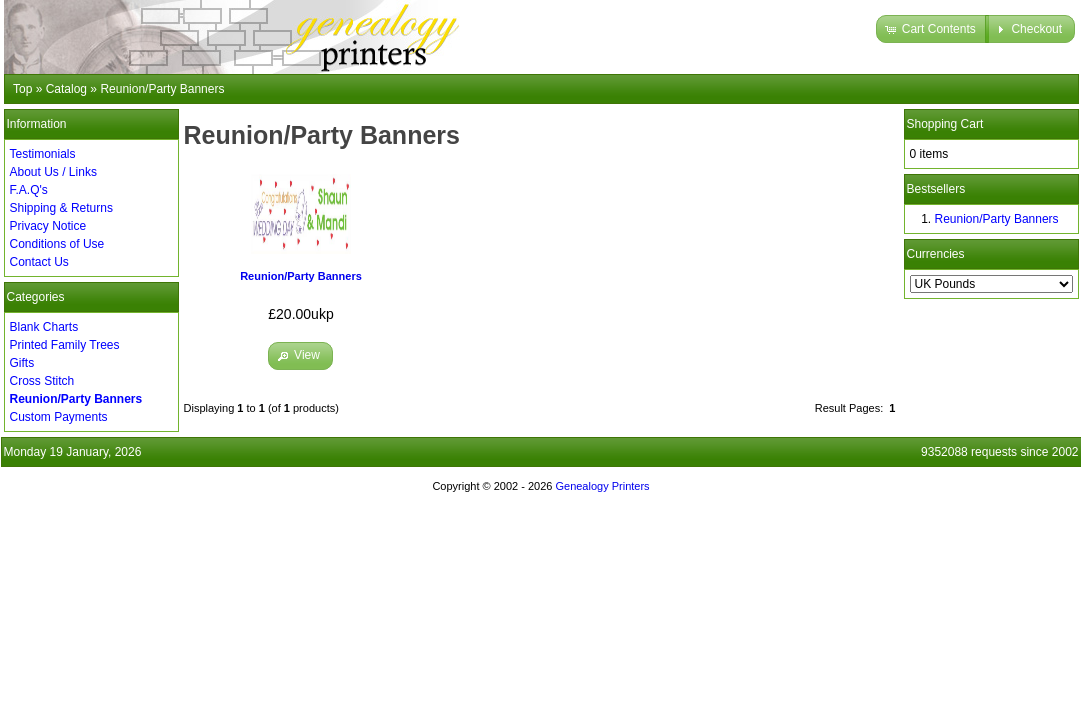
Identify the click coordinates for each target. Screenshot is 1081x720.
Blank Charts (44, 327)
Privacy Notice (48, 226)
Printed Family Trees (65, 345)
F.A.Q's (29, 190)
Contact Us (39, 262)
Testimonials (43, 154)
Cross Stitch (42, 381)
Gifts (22, 363)
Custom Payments (59, 417)
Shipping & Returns (61, 208)
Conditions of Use (57, 244)
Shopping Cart (945, 124)
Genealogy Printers (602, 486)
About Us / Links (53, 172)
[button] (932, 29)
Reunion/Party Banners (301, 276)
